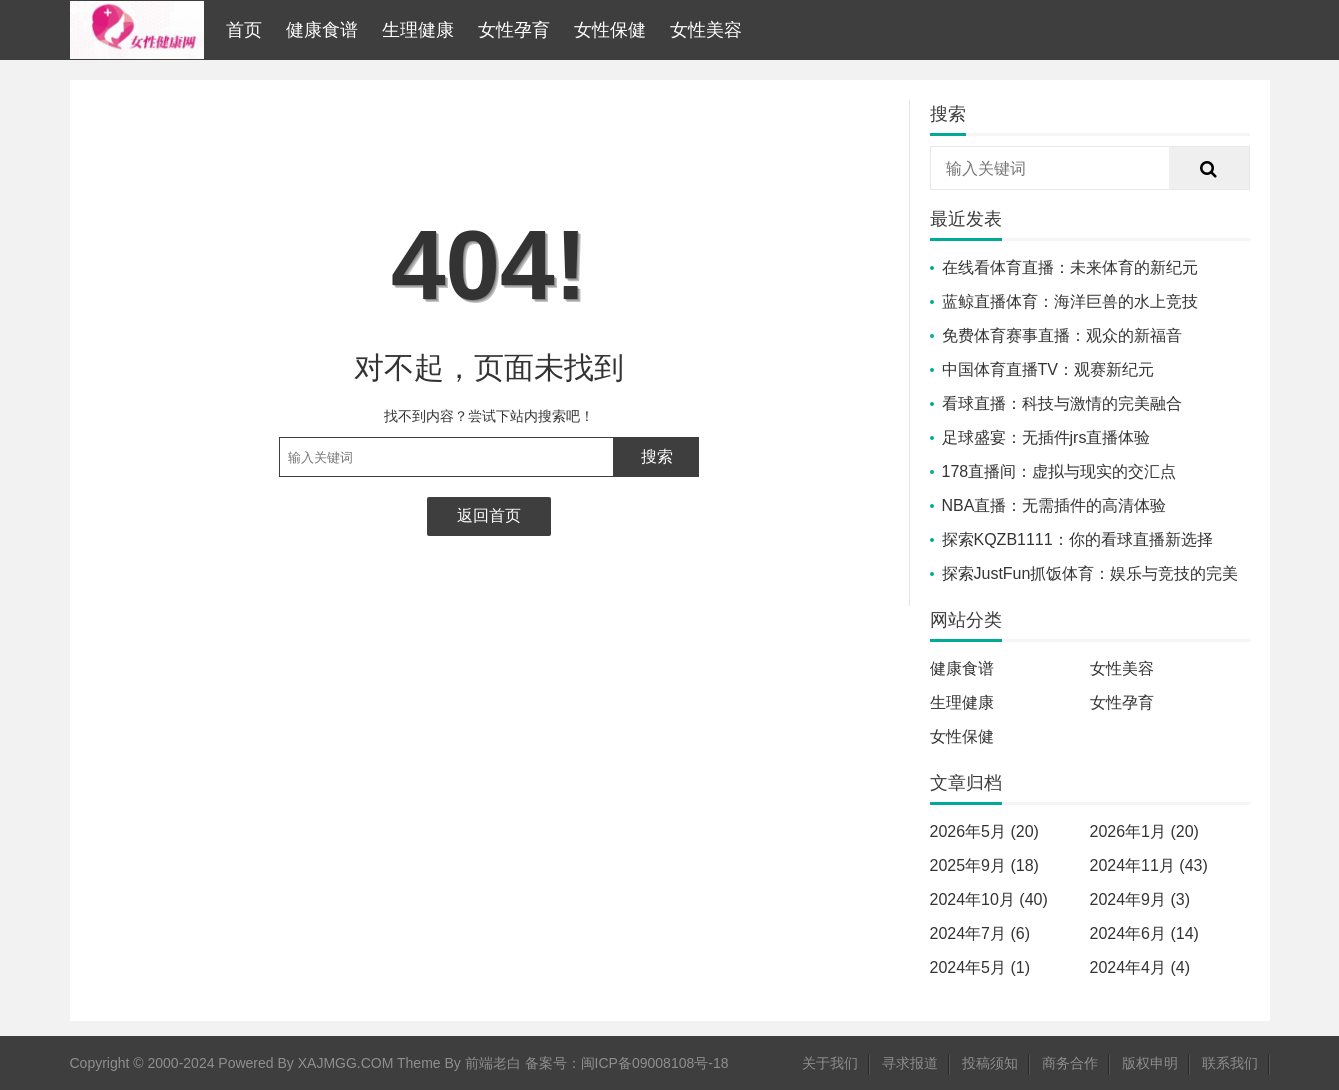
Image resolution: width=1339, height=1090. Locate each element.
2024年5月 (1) (980, 967)
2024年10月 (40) (989, 899)
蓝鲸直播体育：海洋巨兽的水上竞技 (1070, 301)
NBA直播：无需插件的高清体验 (1054, 505)
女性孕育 (514, 30)
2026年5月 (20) (984, 831)
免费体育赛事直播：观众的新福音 (1062, 335)
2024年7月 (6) (980, 933)
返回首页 (489, 515)
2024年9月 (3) (1140, 899)
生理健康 (418, 30)
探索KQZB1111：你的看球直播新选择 (1077, 539)
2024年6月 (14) (1144, 933)
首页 (244, 30)
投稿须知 (990, 1063)
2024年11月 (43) (1149, 865)
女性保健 (610, 30)
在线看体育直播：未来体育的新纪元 (1070, 267)
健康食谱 (322, 30)
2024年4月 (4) (1140, 967)
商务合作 (1070, 1063)
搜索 (657, 456)
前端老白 (493, 1063)
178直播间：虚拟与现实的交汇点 (1059, 471)
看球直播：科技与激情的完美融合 (1062, 403)
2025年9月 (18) (984, 865)
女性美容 (706, 30)
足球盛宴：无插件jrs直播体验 (1046, 437)
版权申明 (1150, 1063)
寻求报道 (910, 1063)
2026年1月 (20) (1144, 831)
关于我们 (830, 1063)
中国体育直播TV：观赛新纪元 (1048, 369)
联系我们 (1230, 1063)
